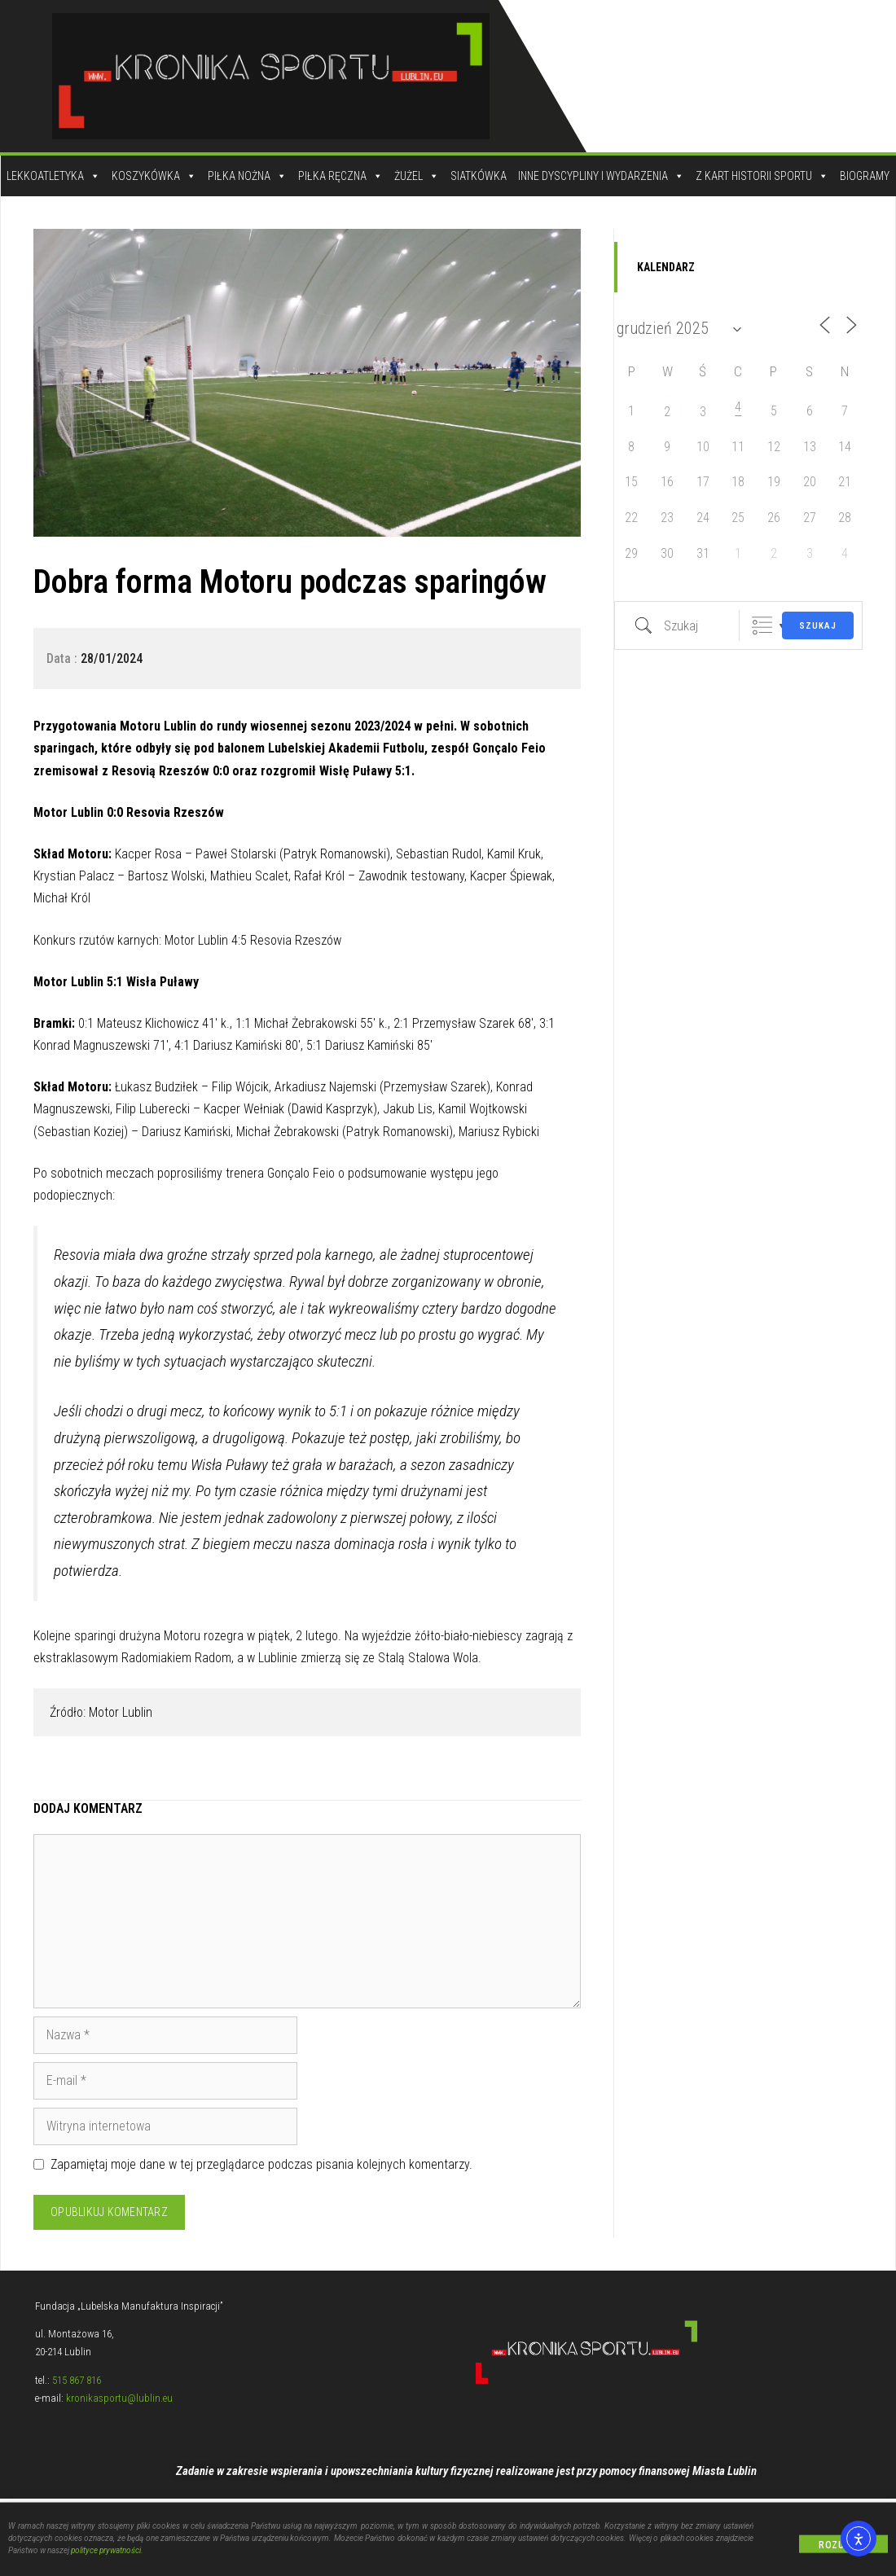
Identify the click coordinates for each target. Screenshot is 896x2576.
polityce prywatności (106, 2554)
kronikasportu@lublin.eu (119, 2398)
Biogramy (864, 175)
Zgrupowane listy (762, 626)
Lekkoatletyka (53, 175)
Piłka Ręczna (340, 175)
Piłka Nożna (247, 175)
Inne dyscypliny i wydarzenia (601, 175)
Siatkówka (478, 175)
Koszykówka (154, 175)
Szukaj (818, 626)
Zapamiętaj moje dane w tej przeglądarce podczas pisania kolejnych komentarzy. (261, 2164)
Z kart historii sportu (762, 175)
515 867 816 (76, 2380)
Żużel (416, 175)
